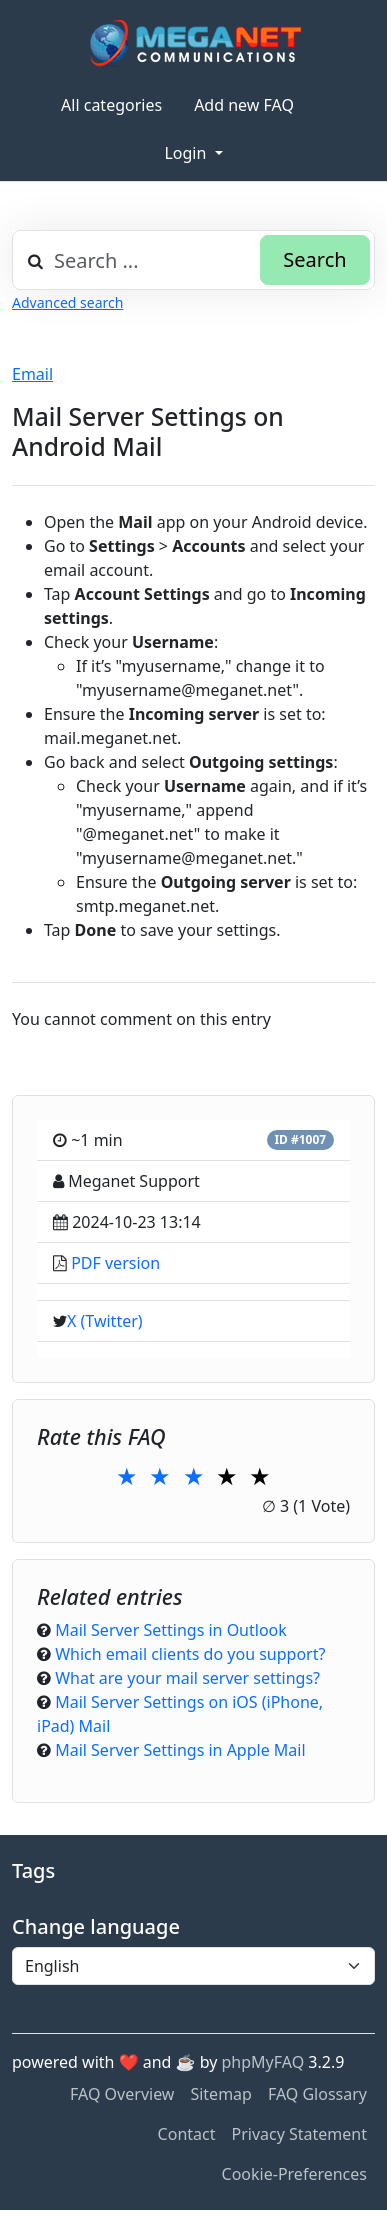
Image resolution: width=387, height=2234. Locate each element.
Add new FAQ (244, 105)
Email (32, 374)
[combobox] (193, 260)
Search (314, 259)
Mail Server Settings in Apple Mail (180, 1750)
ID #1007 (300, 1139)
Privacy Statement (299, 2134)
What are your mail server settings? (187, 1678)
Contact (187, 2134)
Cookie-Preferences (294, 2174)
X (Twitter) (105, 1321)
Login (187, 153)
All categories (111, 105)
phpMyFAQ (263, 2062)
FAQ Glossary (317, 2094)
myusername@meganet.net (187, 690)
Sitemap (221, 2094)
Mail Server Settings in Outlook (171, 1630)
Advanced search (67, 302)
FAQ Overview (122, 2094)
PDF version (115, 1263)
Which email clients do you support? (190, 1654)
